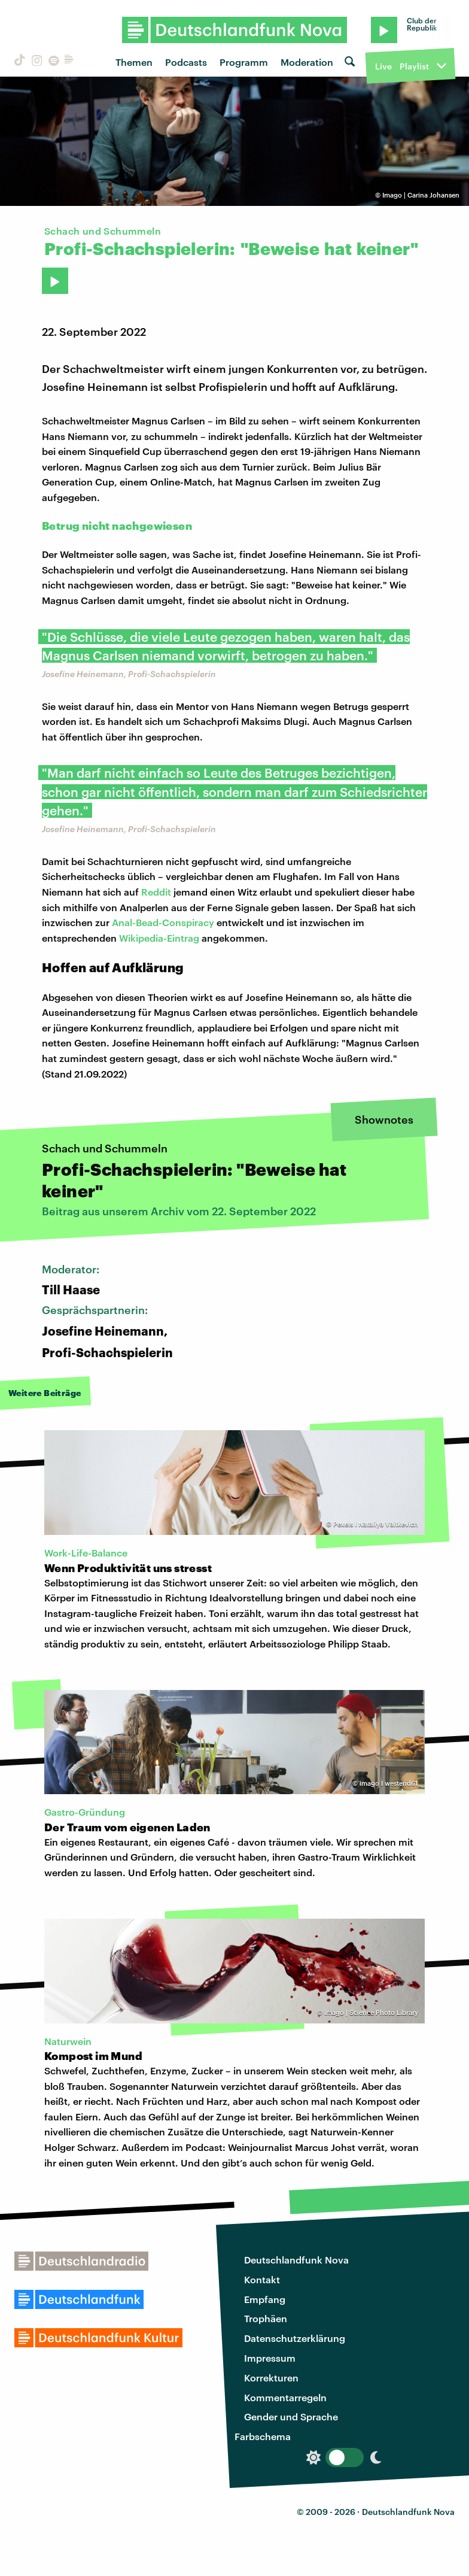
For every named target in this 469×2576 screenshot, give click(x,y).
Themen (134, 62)
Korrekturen (271, 2377)
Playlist (414, 66)
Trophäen (265, 2318)
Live (383, 66)
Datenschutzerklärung (294, 2338)
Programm (244, 62)
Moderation (307, 62)
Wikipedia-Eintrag (159, 937)
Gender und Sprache (291, 2416)
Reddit (156, 891)
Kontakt (262, 2279)
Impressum (270, 2357)
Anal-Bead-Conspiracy (163, 922)
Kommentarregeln (285, 2397)
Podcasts (186, 62)
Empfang (264, 2299)
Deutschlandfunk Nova (296, 2259)
